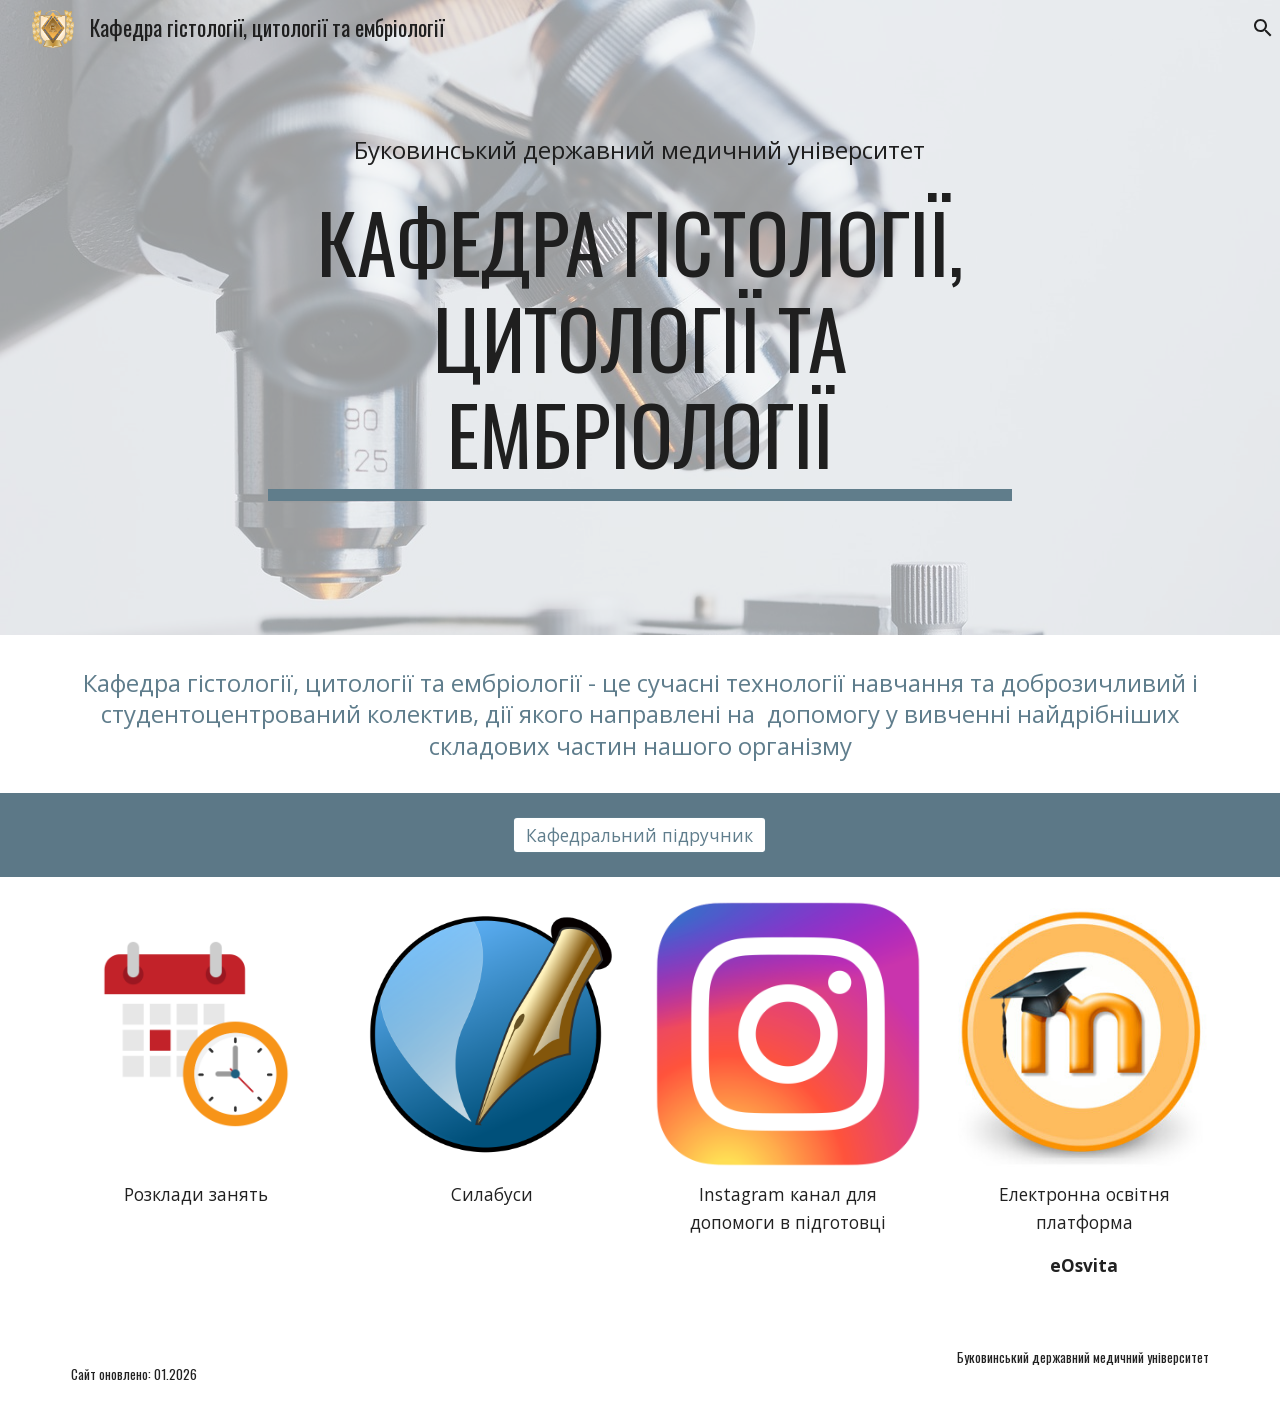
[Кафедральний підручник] (639, 834)
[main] (640, 149)
